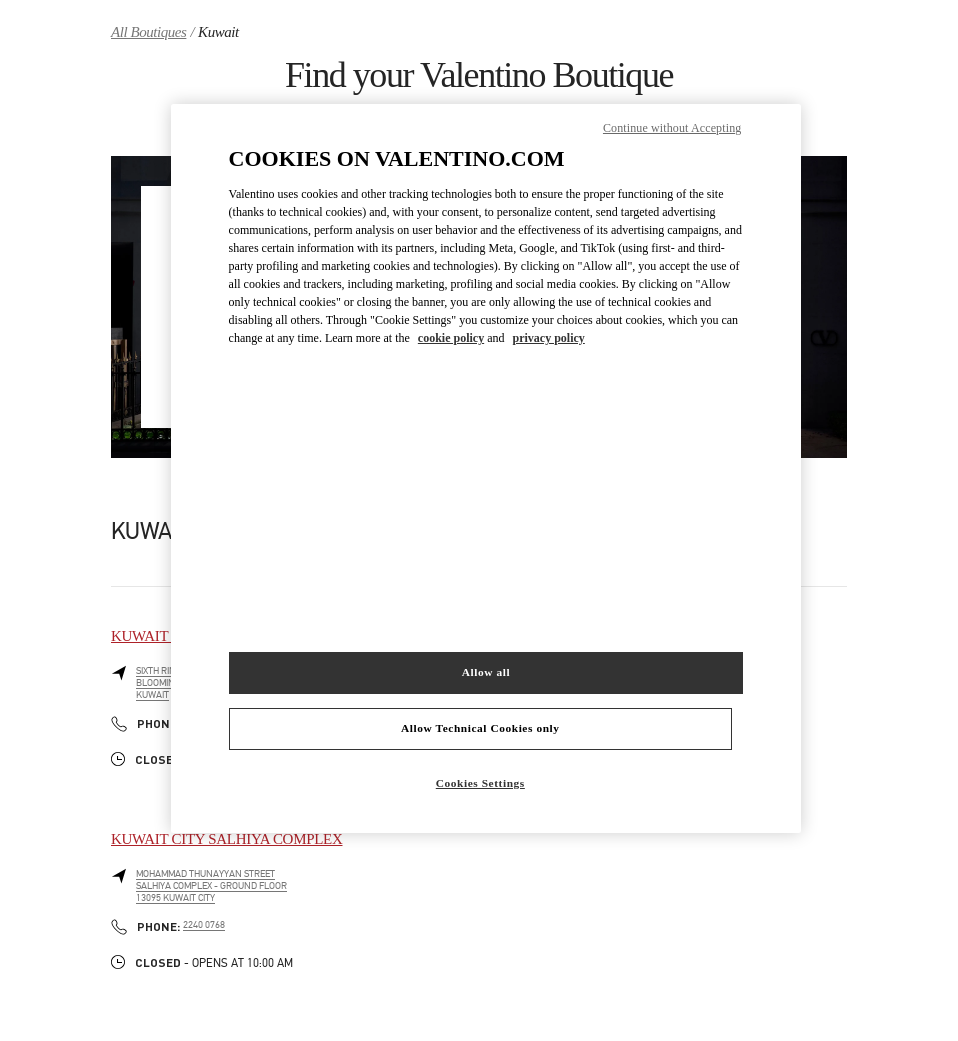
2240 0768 (204, 925)
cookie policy (451, 338)
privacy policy (549, 338)
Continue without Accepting (672, 128)
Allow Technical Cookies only (480, 728)
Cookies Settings (480, 783)
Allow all (486, 672)
